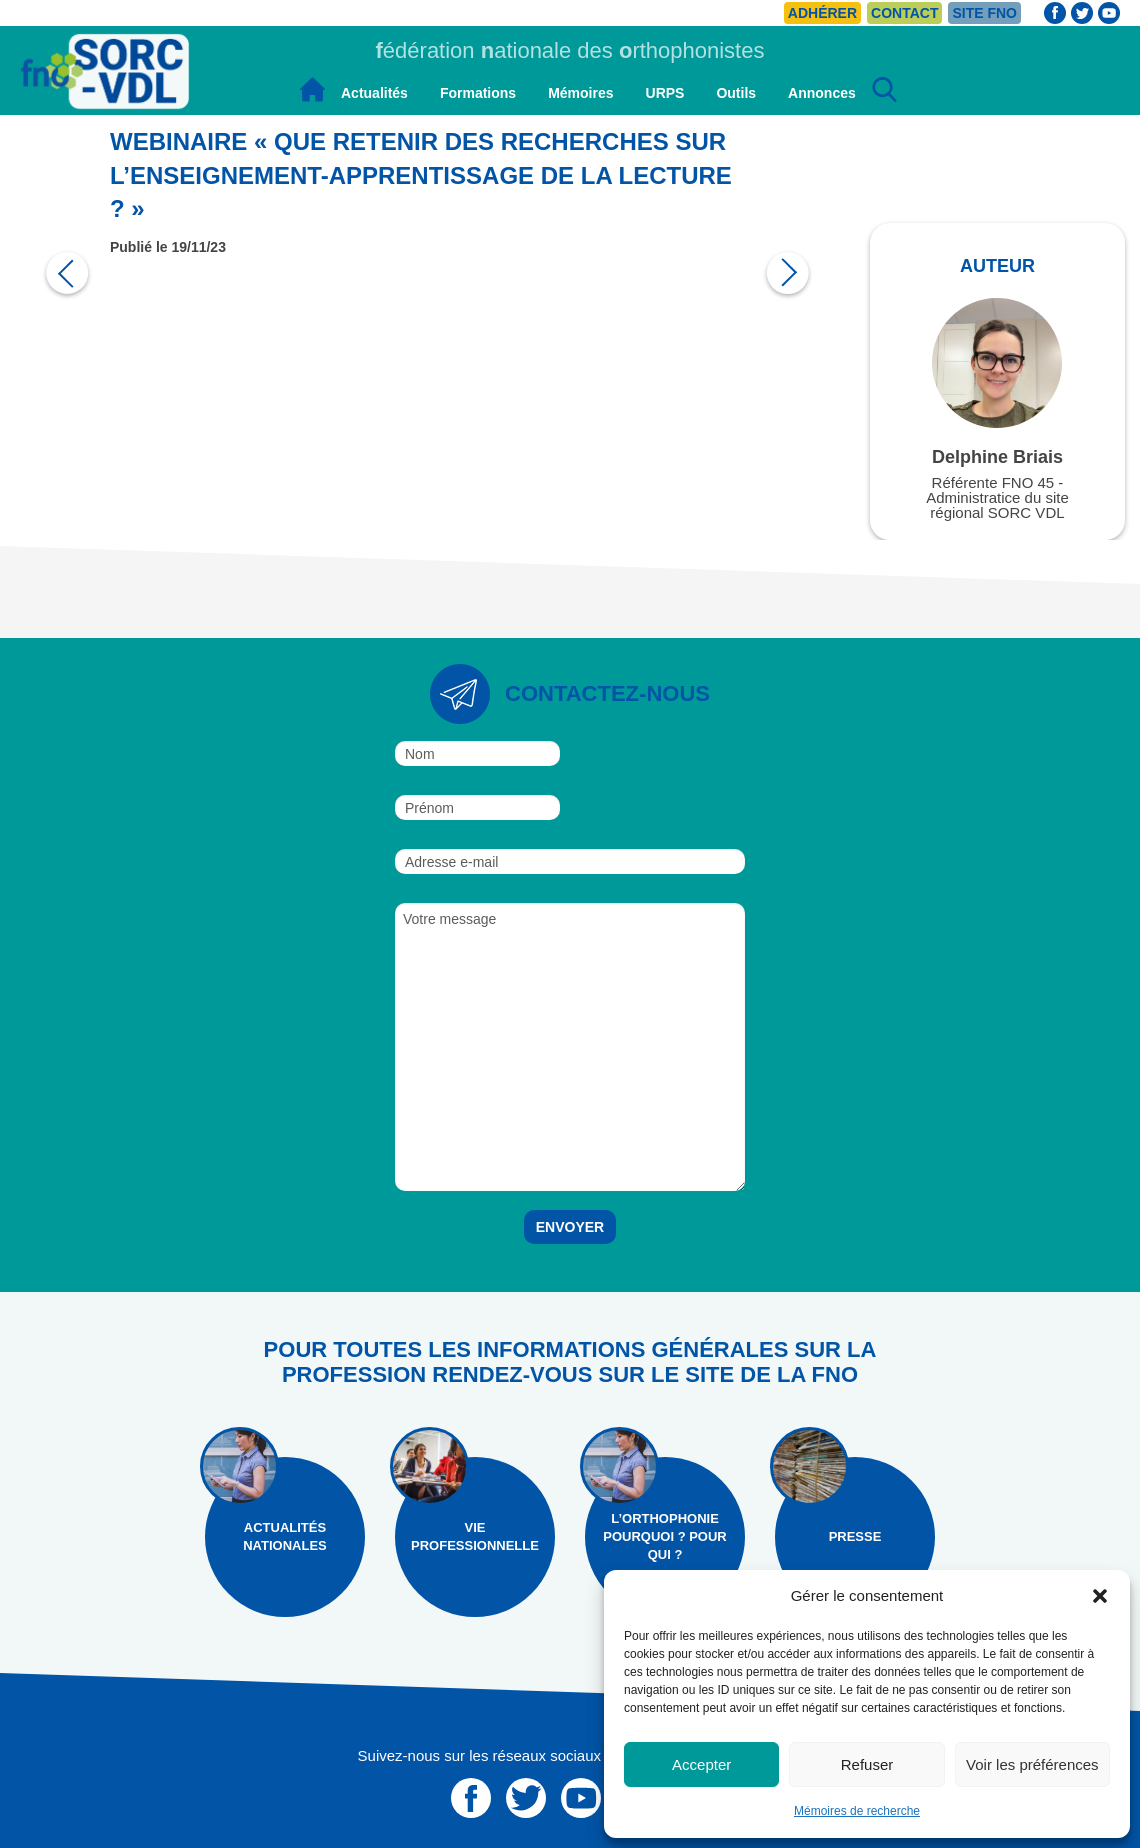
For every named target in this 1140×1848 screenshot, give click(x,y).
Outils (736, 93)
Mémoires (580, 93)
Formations (478, 93)
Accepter (701, 1764)
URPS (665, 93)
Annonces (822, 93)
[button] (1100, 1596)
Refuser (867, 1764)
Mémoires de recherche (857, 1811)
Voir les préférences (1032, 1764)
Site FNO (984, 13)
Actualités (374, 93)
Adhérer (822, 13)
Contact (904, 13)
